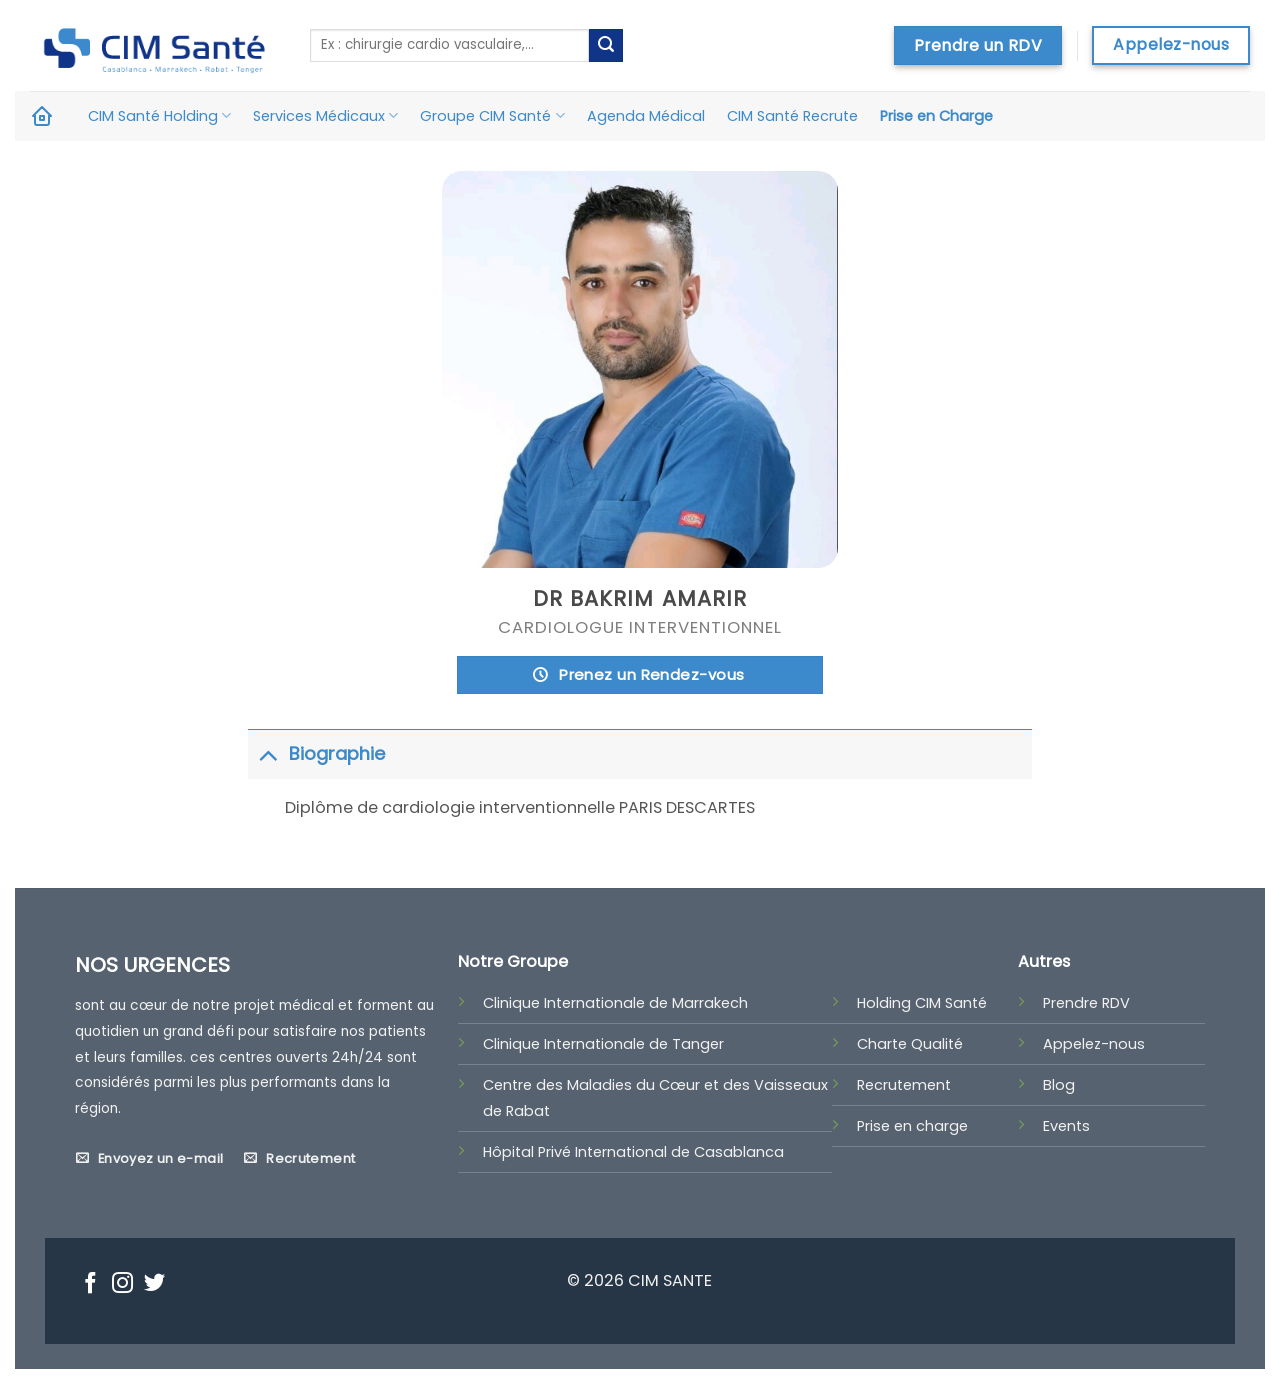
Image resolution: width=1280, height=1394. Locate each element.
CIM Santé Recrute (792, 116)
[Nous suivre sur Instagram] (122, 1285)
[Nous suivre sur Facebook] (90, 1285)
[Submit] (606, 46)
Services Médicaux (325, 116)
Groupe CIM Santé (492, 116)
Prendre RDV (1086, 1003)
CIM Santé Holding (159, 116)
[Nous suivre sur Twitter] (154, 1285)
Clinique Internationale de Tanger (603, 1044)
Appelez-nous (1094, 1044)
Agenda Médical (646, 116)
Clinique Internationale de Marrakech (615, 1003)
